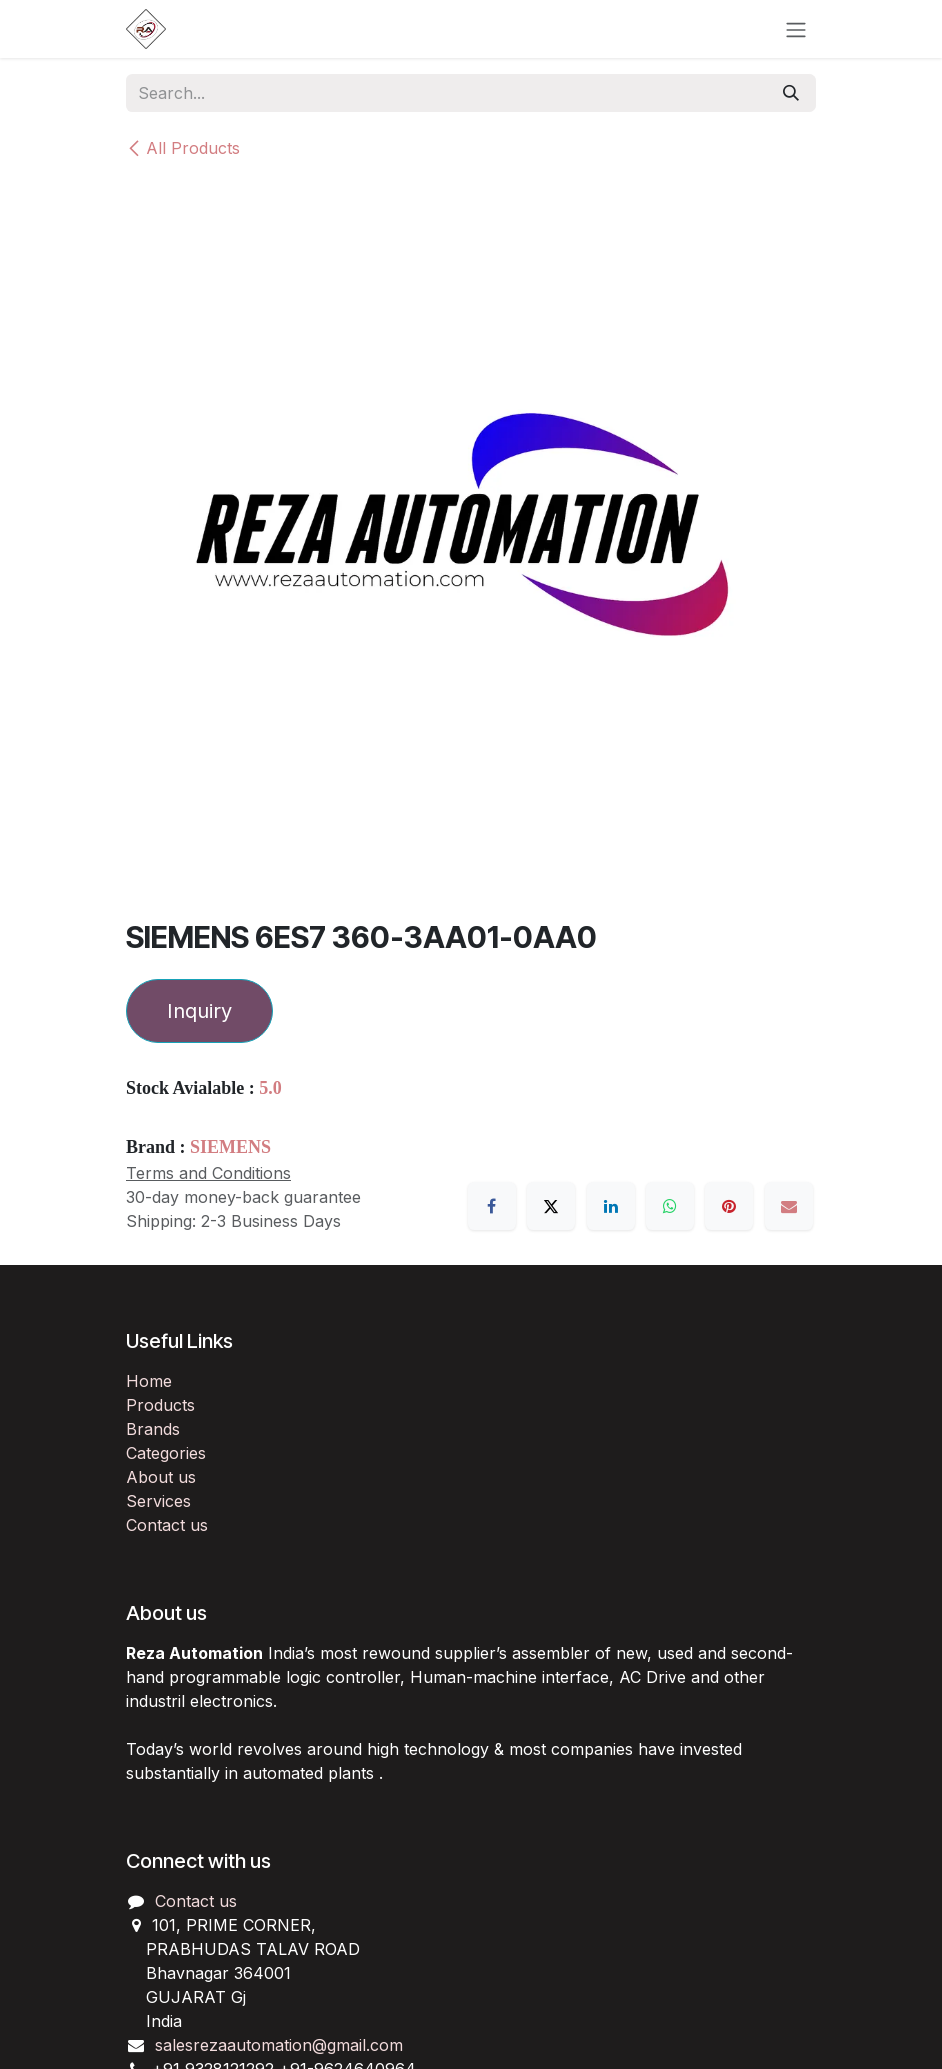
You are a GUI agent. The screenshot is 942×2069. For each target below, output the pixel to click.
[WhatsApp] (670, 1206)
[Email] (789, 1206)
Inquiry (199, 1011)
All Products (183, 148)
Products (160, 1405)
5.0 (270, 1088)
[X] (551, 1206)
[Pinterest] (729, 1206)
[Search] (791, 93)
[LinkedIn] (611, 1206)
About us (161, 1477)
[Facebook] (492, 1206)
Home (149, 1381)
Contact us (167, 1525)
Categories (166, 1453)
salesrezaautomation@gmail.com (279, 2045)
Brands (153, 1429)
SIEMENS (230, 1147)
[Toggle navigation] (796, 29)
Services (158, 1501)
